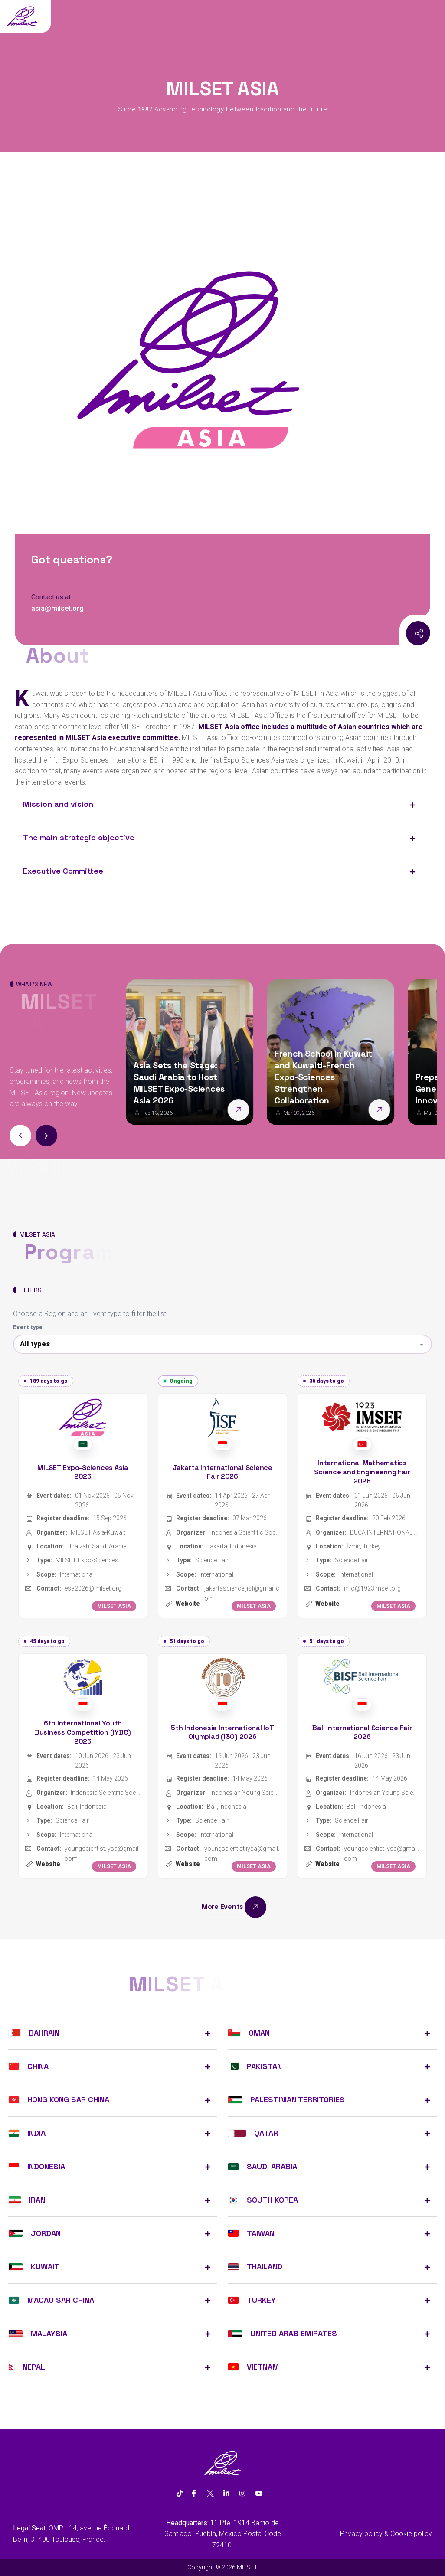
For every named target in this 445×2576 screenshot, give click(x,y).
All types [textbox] (35, 1344)
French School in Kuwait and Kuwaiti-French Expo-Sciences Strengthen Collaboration (323, 1077)
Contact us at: (51, 597)
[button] (46, 1135)
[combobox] (222, 1344)
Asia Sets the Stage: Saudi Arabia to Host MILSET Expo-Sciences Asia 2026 (179, 1083)
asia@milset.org (57, 608)
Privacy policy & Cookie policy (386, 2534)
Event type (28, 1327)
